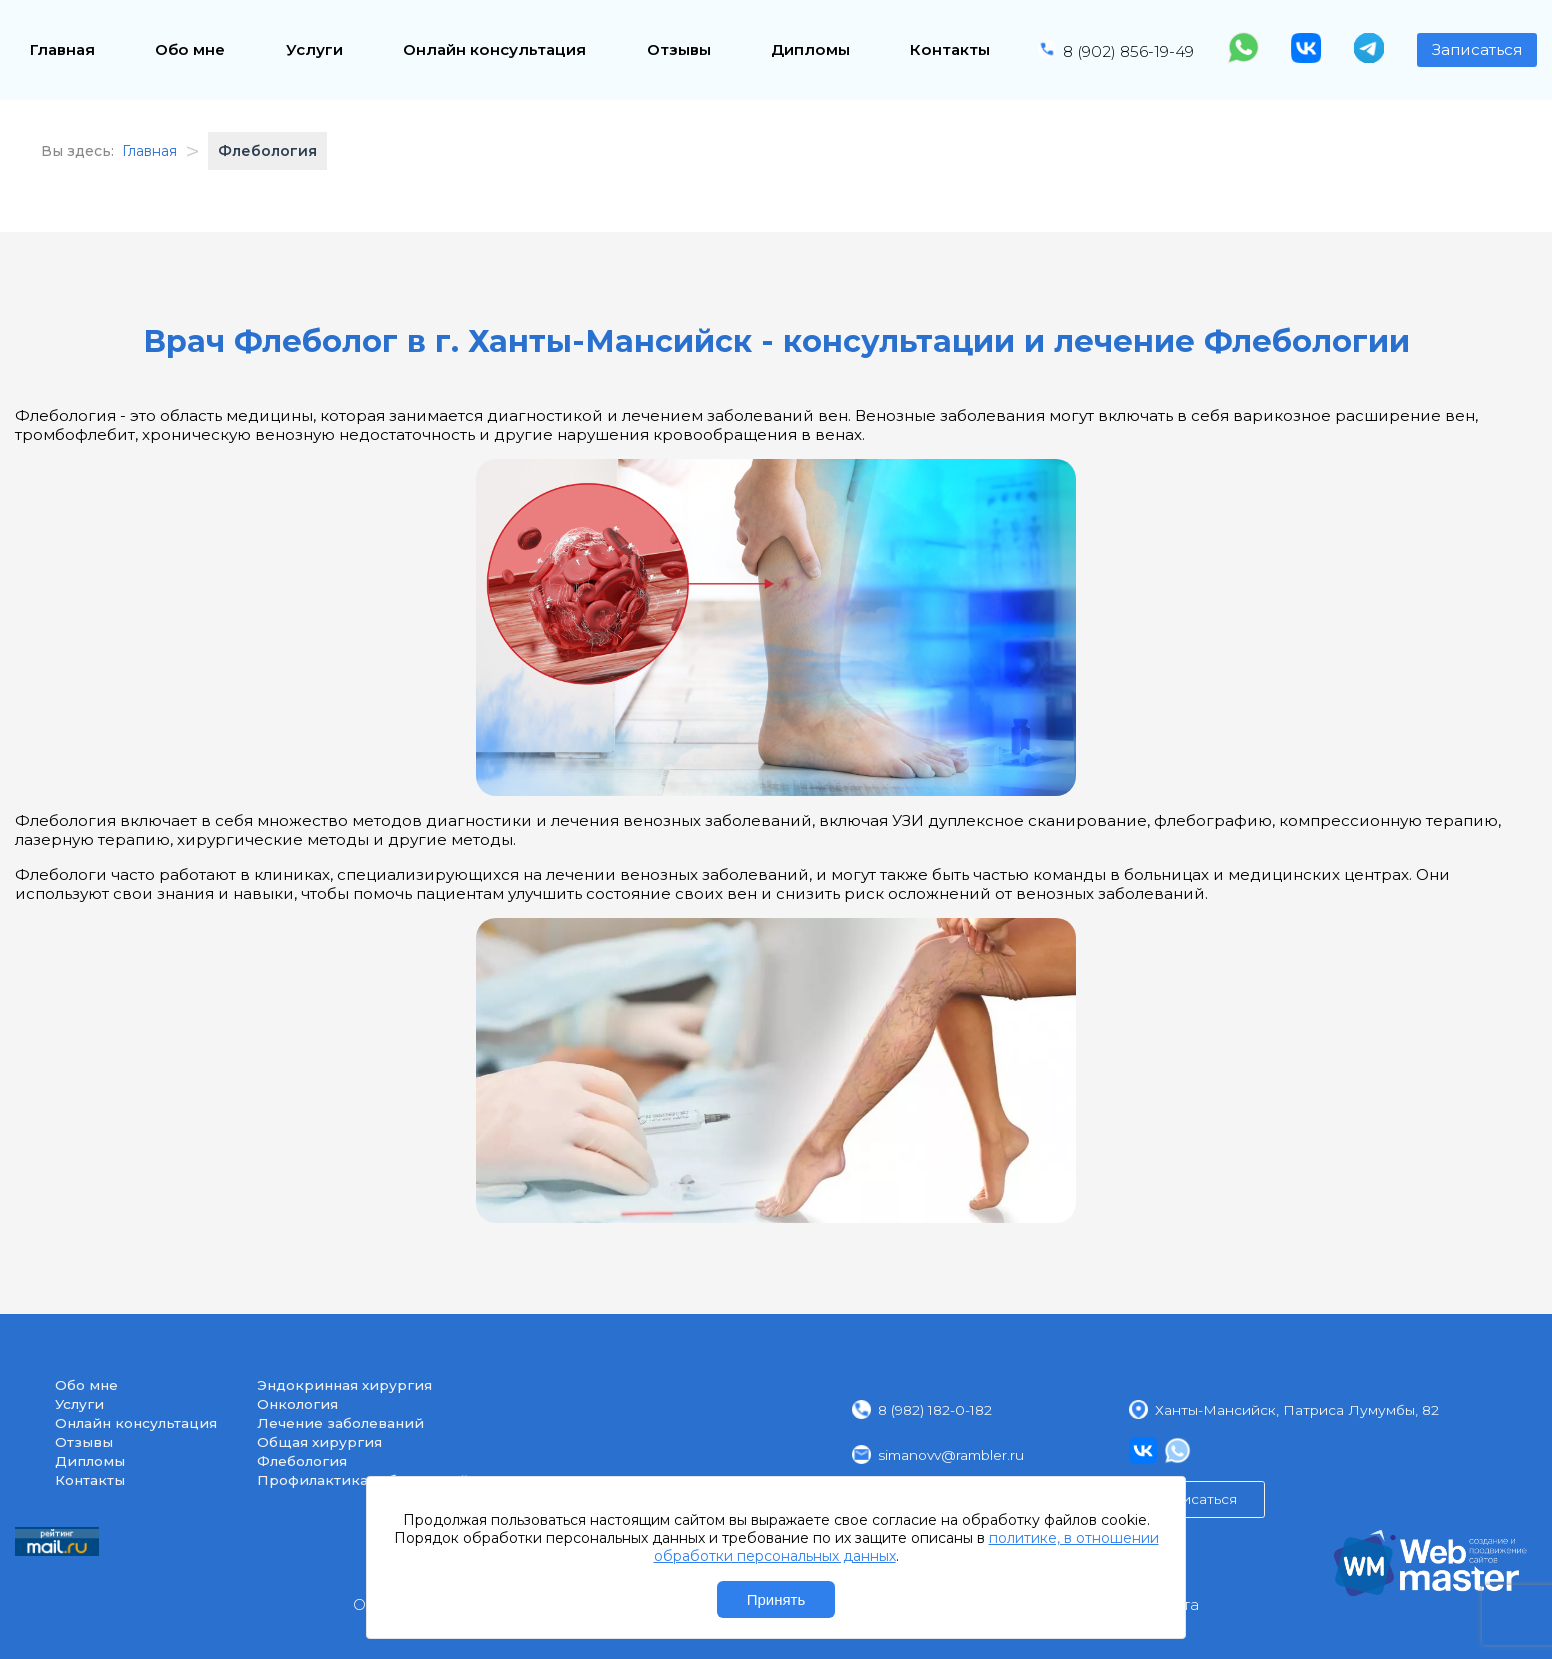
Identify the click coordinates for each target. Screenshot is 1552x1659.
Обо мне (190, 49)
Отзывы (679, 49)
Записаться (1477, 49)
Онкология (297, 1404)
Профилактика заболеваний (363, 1480)
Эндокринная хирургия (344, 1385)
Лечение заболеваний (340, 1423)
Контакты (950, 49)
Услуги (314, 49)
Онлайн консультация (494, 49)
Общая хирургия (319, 1442)
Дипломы (810, 49)
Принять (776, 1599)
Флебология (302, 1461)
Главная (62, 49)
